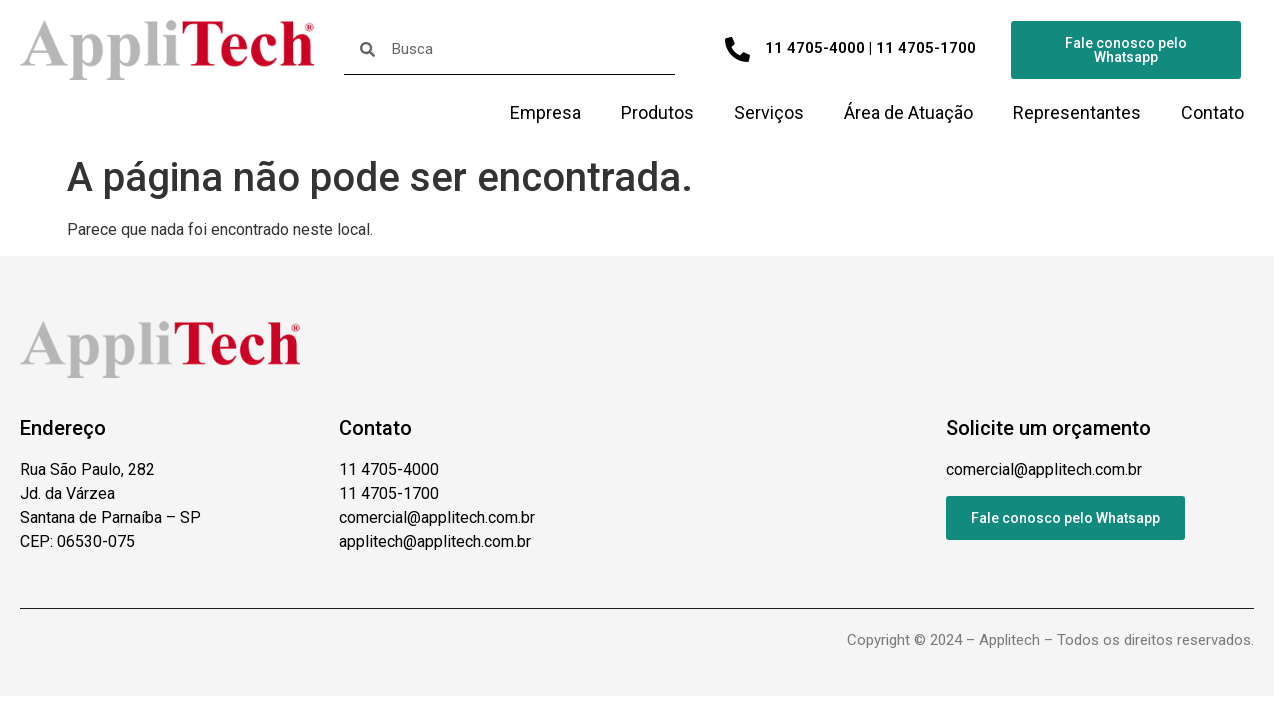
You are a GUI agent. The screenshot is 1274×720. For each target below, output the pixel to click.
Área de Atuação (908, 112)
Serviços (769, 112)
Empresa (545, 112)
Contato (1212, 112)
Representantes (1077, 112)
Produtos (657, 112)
